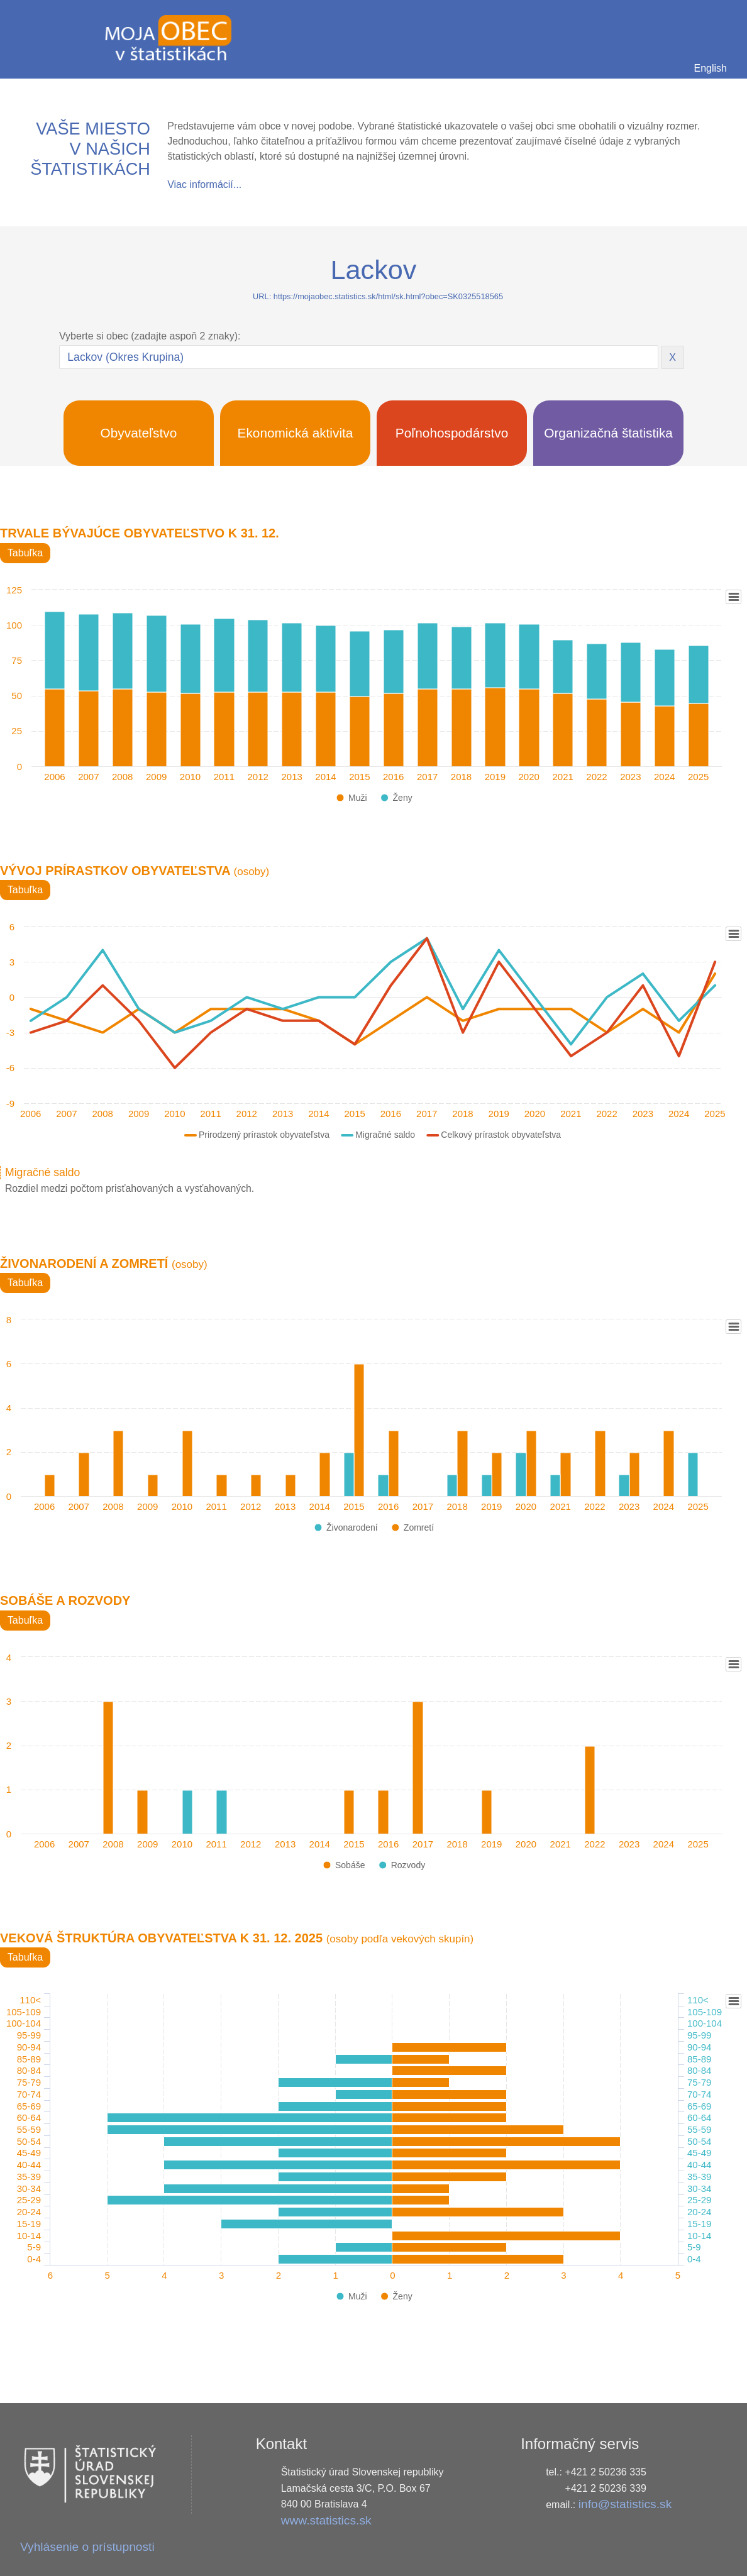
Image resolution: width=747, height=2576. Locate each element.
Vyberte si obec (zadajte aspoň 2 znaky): (149, 336)
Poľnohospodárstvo (452, 433)
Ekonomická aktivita (295, 433)
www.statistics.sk (326, 2520)
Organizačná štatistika (608, 433)
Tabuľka (25, 553)
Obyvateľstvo (139, 433)
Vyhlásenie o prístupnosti (87, 2546)
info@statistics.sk (625, 2504)
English (710, 68)
